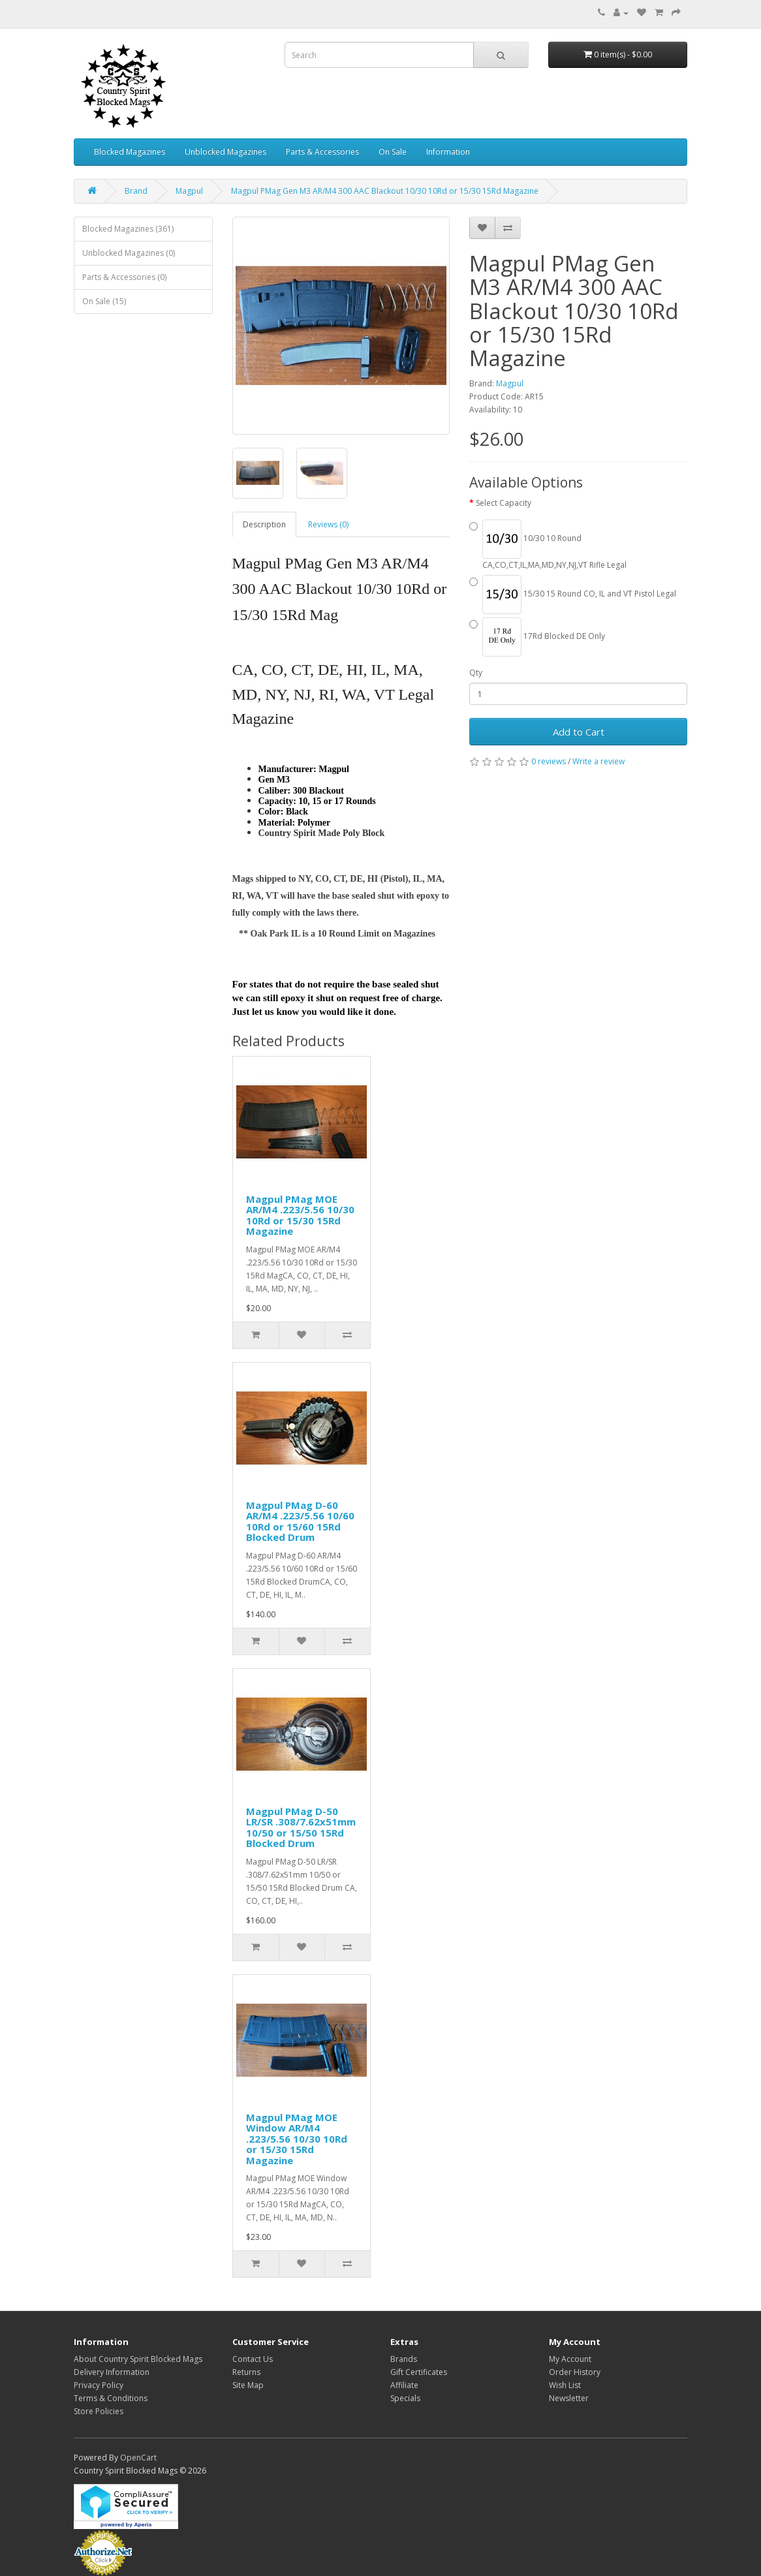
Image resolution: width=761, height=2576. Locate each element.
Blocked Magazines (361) (128, 228)
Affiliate (404, 2385)
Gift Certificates (418, 2372)
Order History (574, 2372)
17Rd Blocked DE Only (537, 637)
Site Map (248, 2385)
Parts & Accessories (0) (124, 277)
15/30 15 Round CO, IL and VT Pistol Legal (572, 594)
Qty (475, 672)
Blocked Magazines (129, 151)
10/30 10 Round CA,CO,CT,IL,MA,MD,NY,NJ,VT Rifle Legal (548, 545)
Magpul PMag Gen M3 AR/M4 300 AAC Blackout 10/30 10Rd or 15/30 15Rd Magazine (384, 190)
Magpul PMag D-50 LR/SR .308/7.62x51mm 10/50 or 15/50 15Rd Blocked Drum (301, 1827)
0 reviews (548, 761)
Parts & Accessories (322, 151)
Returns (246, 2372)
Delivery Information (111, 2372)
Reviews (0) (328, 524)
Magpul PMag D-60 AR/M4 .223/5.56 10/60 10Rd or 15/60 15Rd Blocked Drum (300, 1521)
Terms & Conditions (111, 2398)
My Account (570, 2359)
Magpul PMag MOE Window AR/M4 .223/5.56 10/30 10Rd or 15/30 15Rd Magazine (296, 2139)
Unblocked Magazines (225, 151)
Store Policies (98, 2411)
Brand (136, 190)
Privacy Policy (98, 2385)
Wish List (565, 2385)
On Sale (393, 151)
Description (264, 524)
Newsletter (569, 2398)
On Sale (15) (104, 301)
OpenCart (138, 2457)
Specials (405, 2398)
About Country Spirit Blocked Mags (138, 2359)
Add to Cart (578, 731)
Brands (403, 2359)
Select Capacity (503, 502)
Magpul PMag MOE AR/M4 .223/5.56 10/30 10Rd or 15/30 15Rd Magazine (300, 1215)
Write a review (598, 761)
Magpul (189, 190)
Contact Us (252, 2359)
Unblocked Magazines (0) (128, 252)
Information (448, 151)
